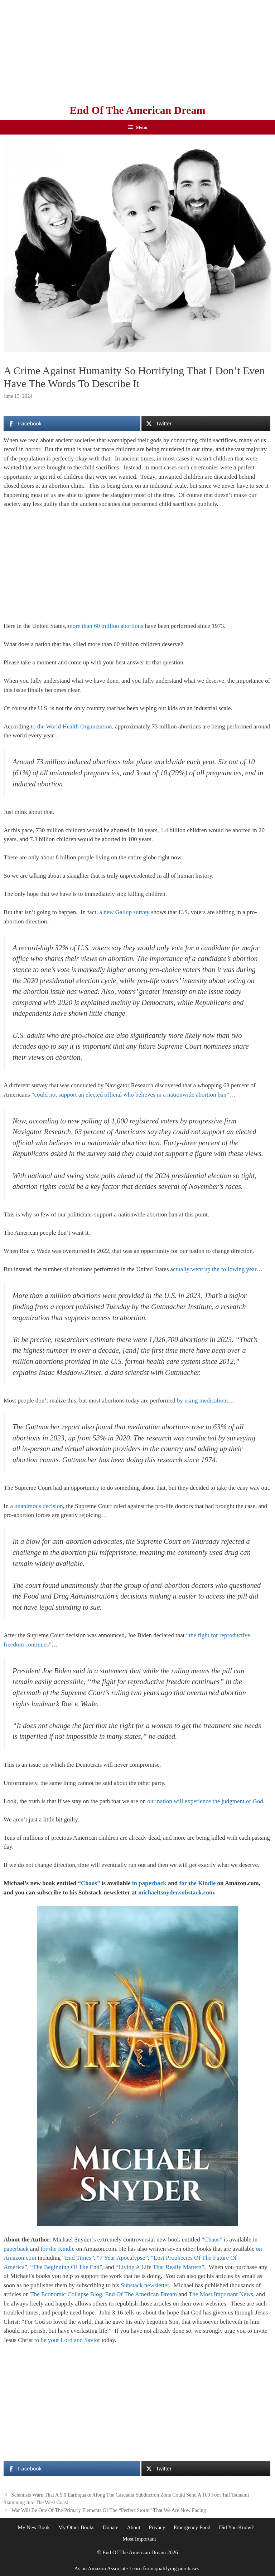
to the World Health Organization (71, 726)
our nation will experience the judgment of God (205, 1801)
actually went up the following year (213, 1269)
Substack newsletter (145, 2285)
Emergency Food (192, 2527)
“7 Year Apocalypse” (122, 2257)
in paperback (149, 1883)
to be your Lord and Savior (67, 2340)
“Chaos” (89, 1883)
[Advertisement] (137, 50)
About (133, 2527)
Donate (110, 2527)
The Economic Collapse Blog (66, 2294)
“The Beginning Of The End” (66, 2267)
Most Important (139, 2539)
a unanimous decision (36, 1506)
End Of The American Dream (138, 110)
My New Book (34, 2527)
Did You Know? (236, 2527)
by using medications (202, 1400)
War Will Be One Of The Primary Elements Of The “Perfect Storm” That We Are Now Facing (108, 2510)
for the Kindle (197, 1883)
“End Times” (78, 2257)
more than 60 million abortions (105, 626)
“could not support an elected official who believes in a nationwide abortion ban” (130, 1094)
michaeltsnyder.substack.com (176, 1892)
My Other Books (76, 2527)
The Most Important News (221, 2294)
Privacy (157, 2527)
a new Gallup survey (124, 912)
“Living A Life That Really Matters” (160, 2267)
